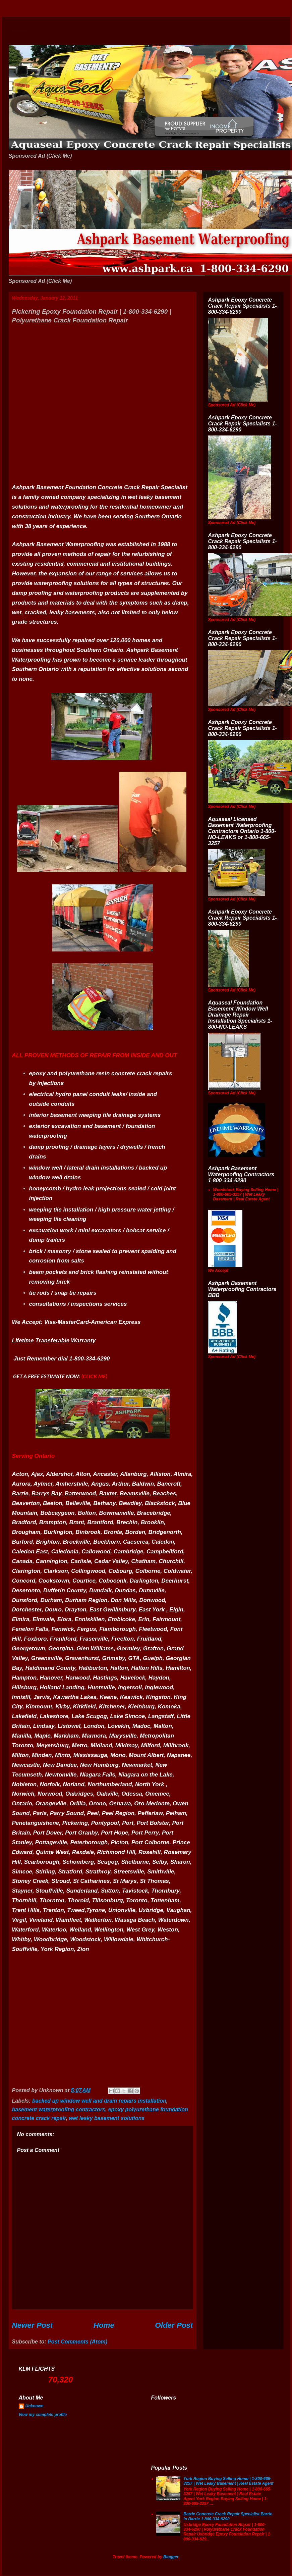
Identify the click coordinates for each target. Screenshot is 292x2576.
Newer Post (32, 2325)
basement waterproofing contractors (58, 2109)
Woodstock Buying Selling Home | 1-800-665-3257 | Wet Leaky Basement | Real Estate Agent (245, 1194)
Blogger (170, 2557)
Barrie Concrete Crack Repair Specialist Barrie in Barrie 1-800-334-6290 (227, 2516)
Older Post (174, 2325)
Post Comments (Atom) (77, 2342)
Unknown (34, 2406)
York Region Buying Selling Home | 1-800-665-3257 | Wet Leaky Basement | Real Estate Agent (228, 2481)
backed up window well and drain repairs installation (99, 2101)
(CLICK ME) (94, 1376)
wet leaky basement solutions (106, 2118)
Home (104, 2325)
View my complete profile (43, 2414)
